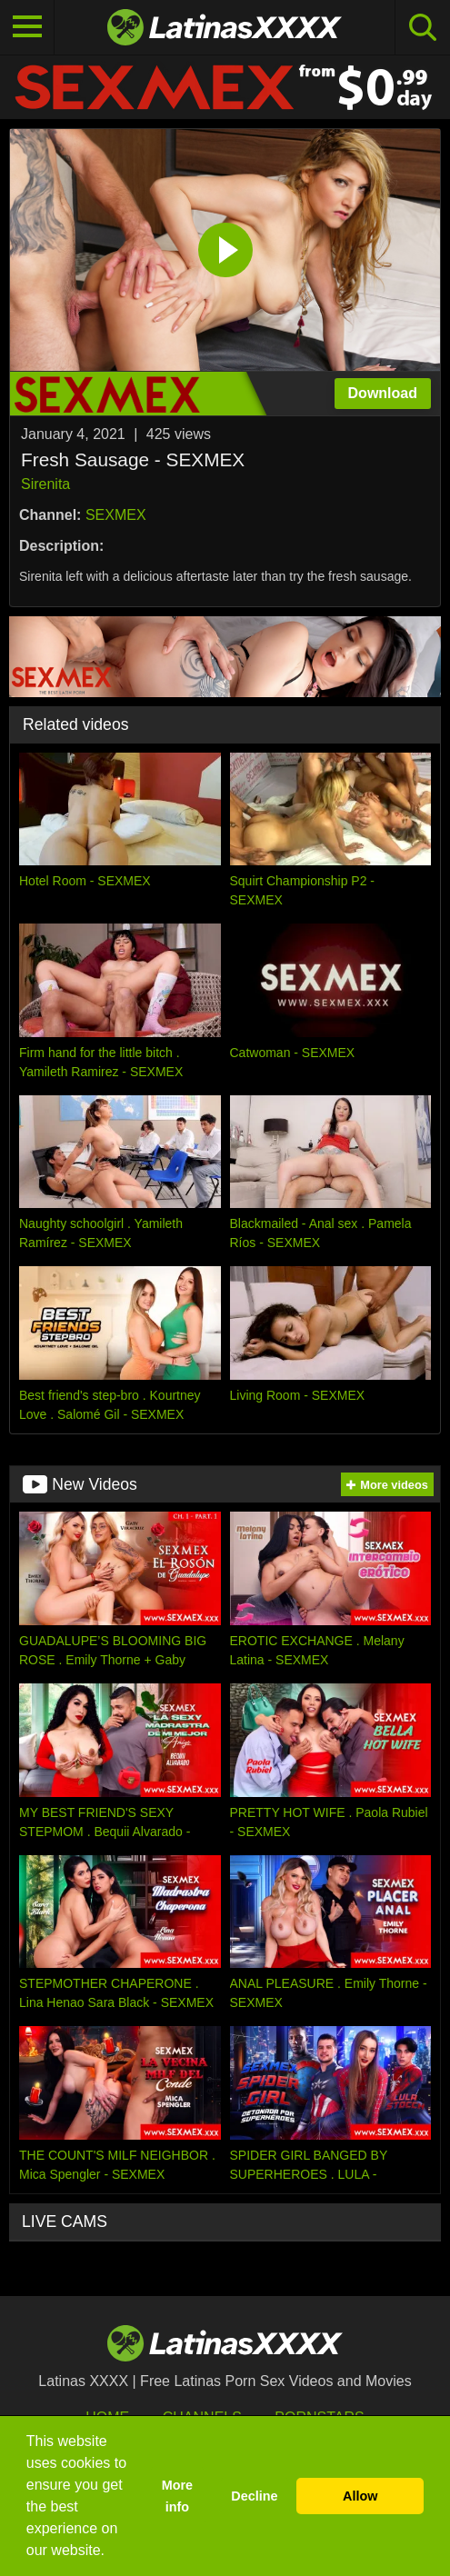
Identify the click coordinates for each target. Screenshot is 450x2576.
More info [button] (177, 2496)
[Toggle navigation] (27, 27)
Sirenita (45, 484)
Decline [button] (254, 2496)
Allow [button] (360, 2496)
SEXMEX (115, 515)
